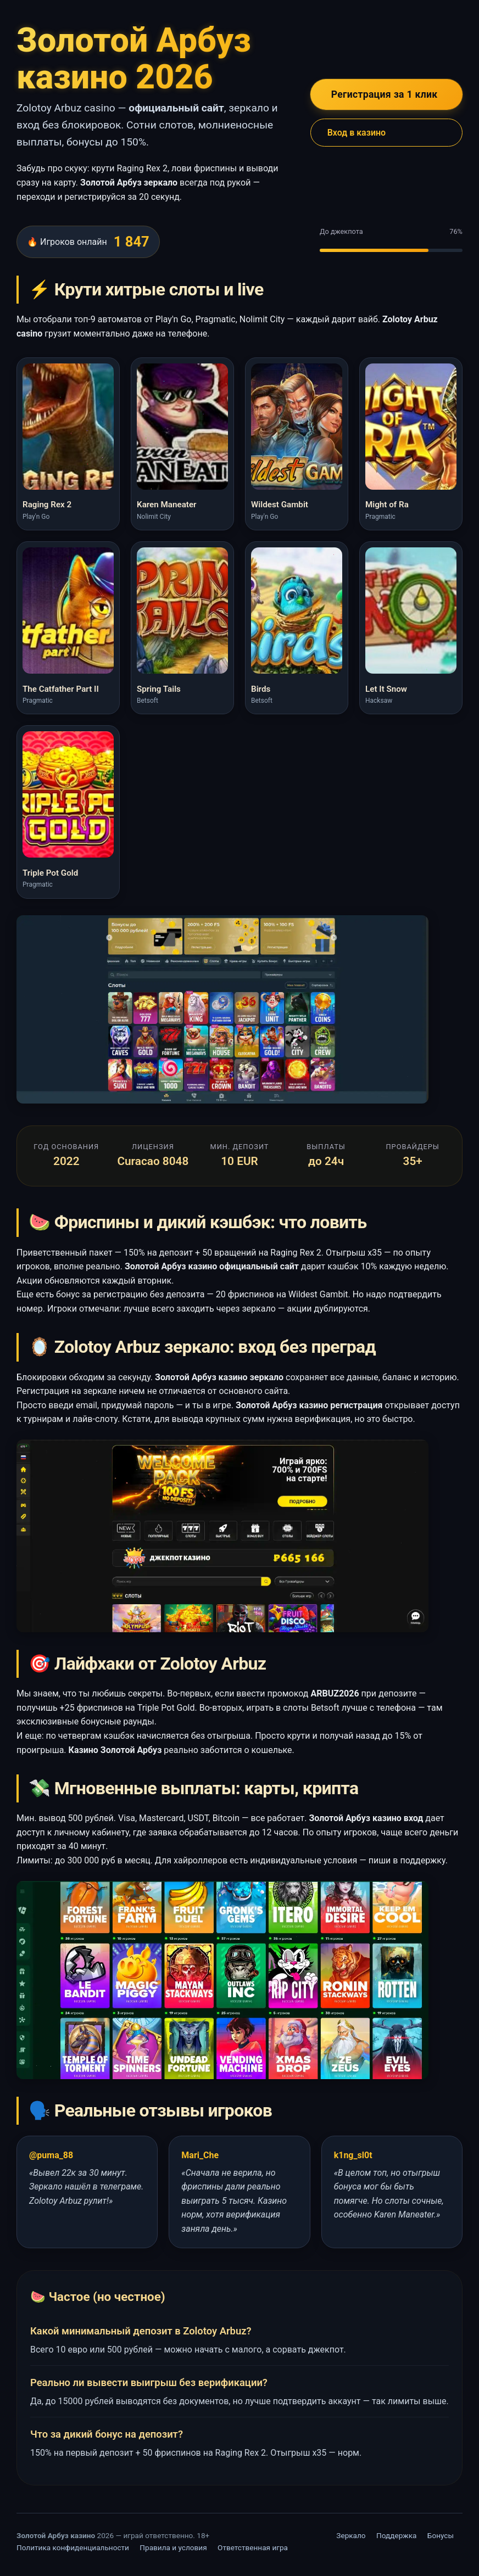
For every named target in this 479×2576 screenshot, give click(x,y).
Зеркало (350, 2535)
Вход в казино (356, 132)
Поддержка (396, 2535)
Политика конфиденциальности (72, 2547)
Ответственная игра (253, 2547)
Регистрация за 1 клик (384, 94)
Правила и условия (173, 2547)
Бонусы (440, 2535)
